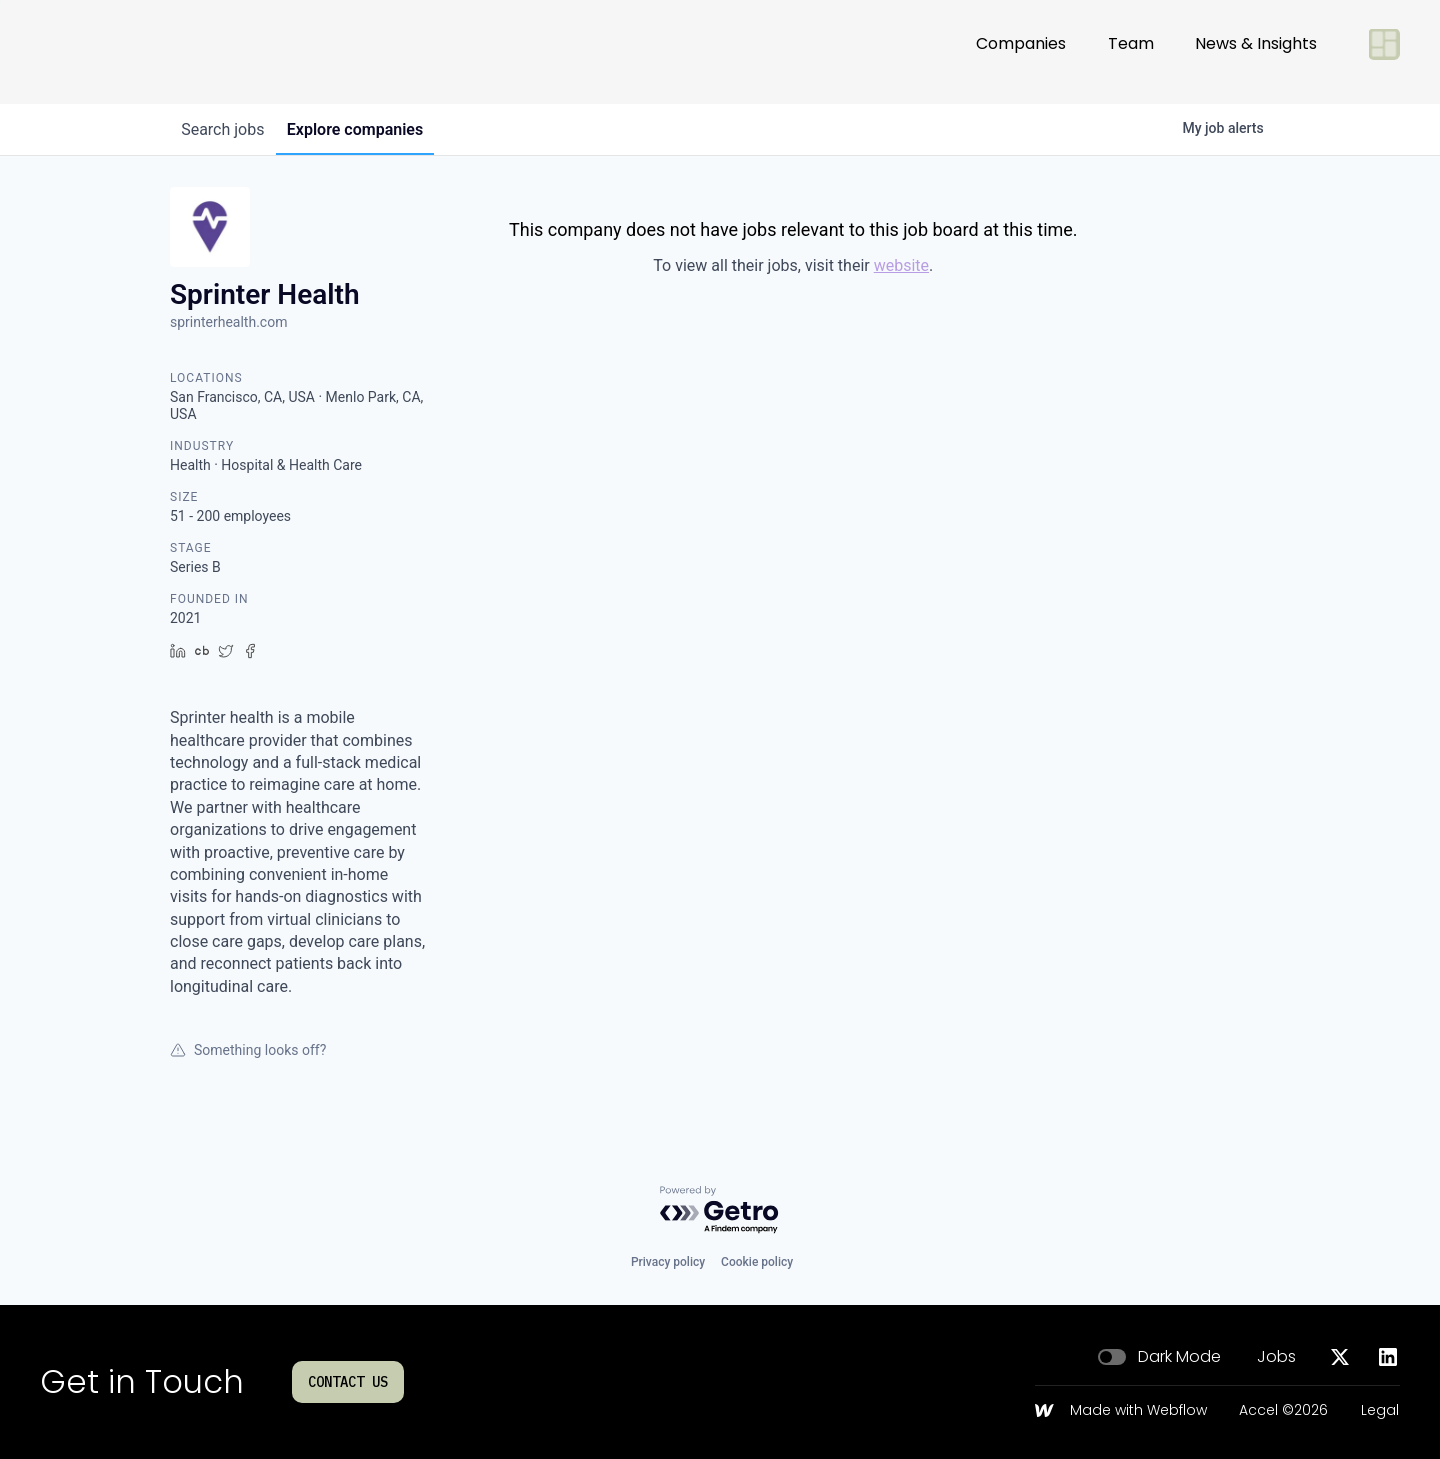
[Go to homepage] (106, 52)
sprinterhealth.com (228, 322)
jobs (227, 129)
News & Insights (1256, 51)
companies (369, 129)
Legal (1380, 1411)
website (901, 265)
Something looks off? (248, 1050)
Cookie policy (757, 1262)
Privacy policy (668, 1262)
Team (1131, 51)
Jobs (1276, 1357)
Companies (1021, 51)
